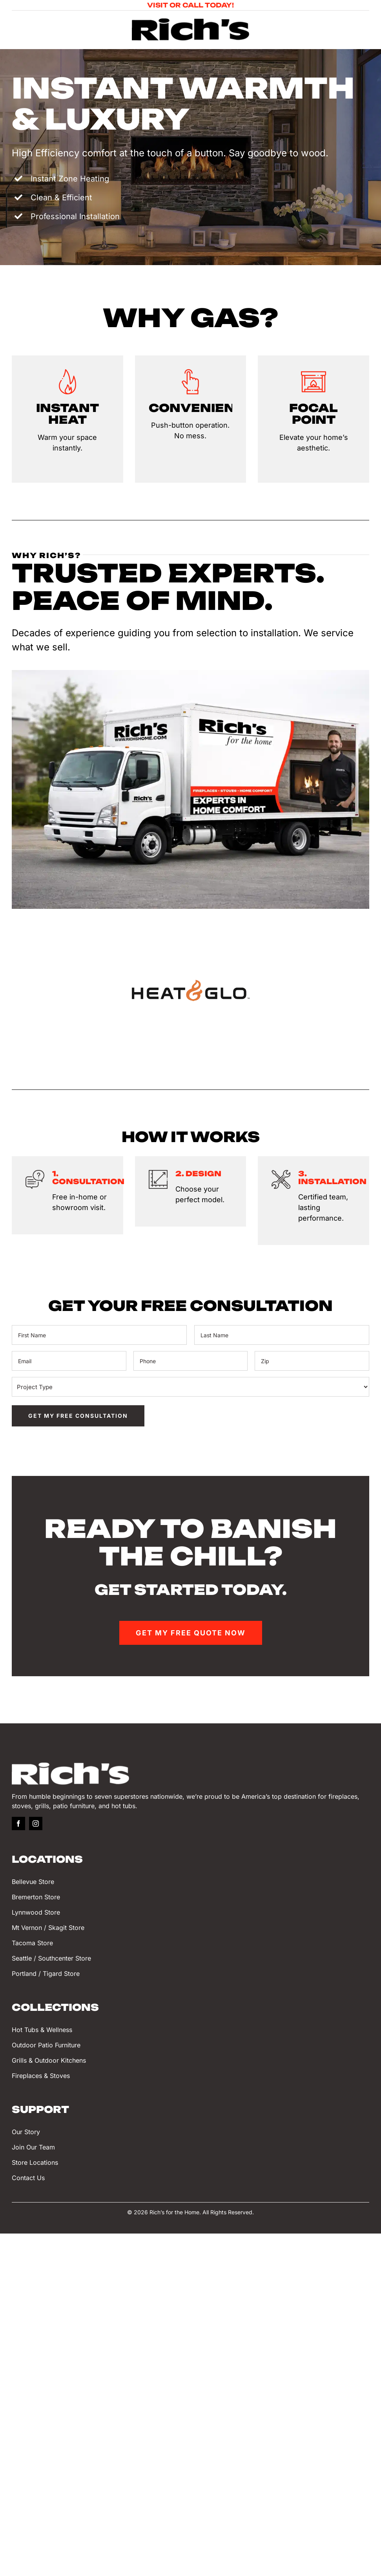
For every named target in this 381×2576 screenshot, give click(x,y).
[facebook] (18, 1830)
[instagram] (35, 1830)
